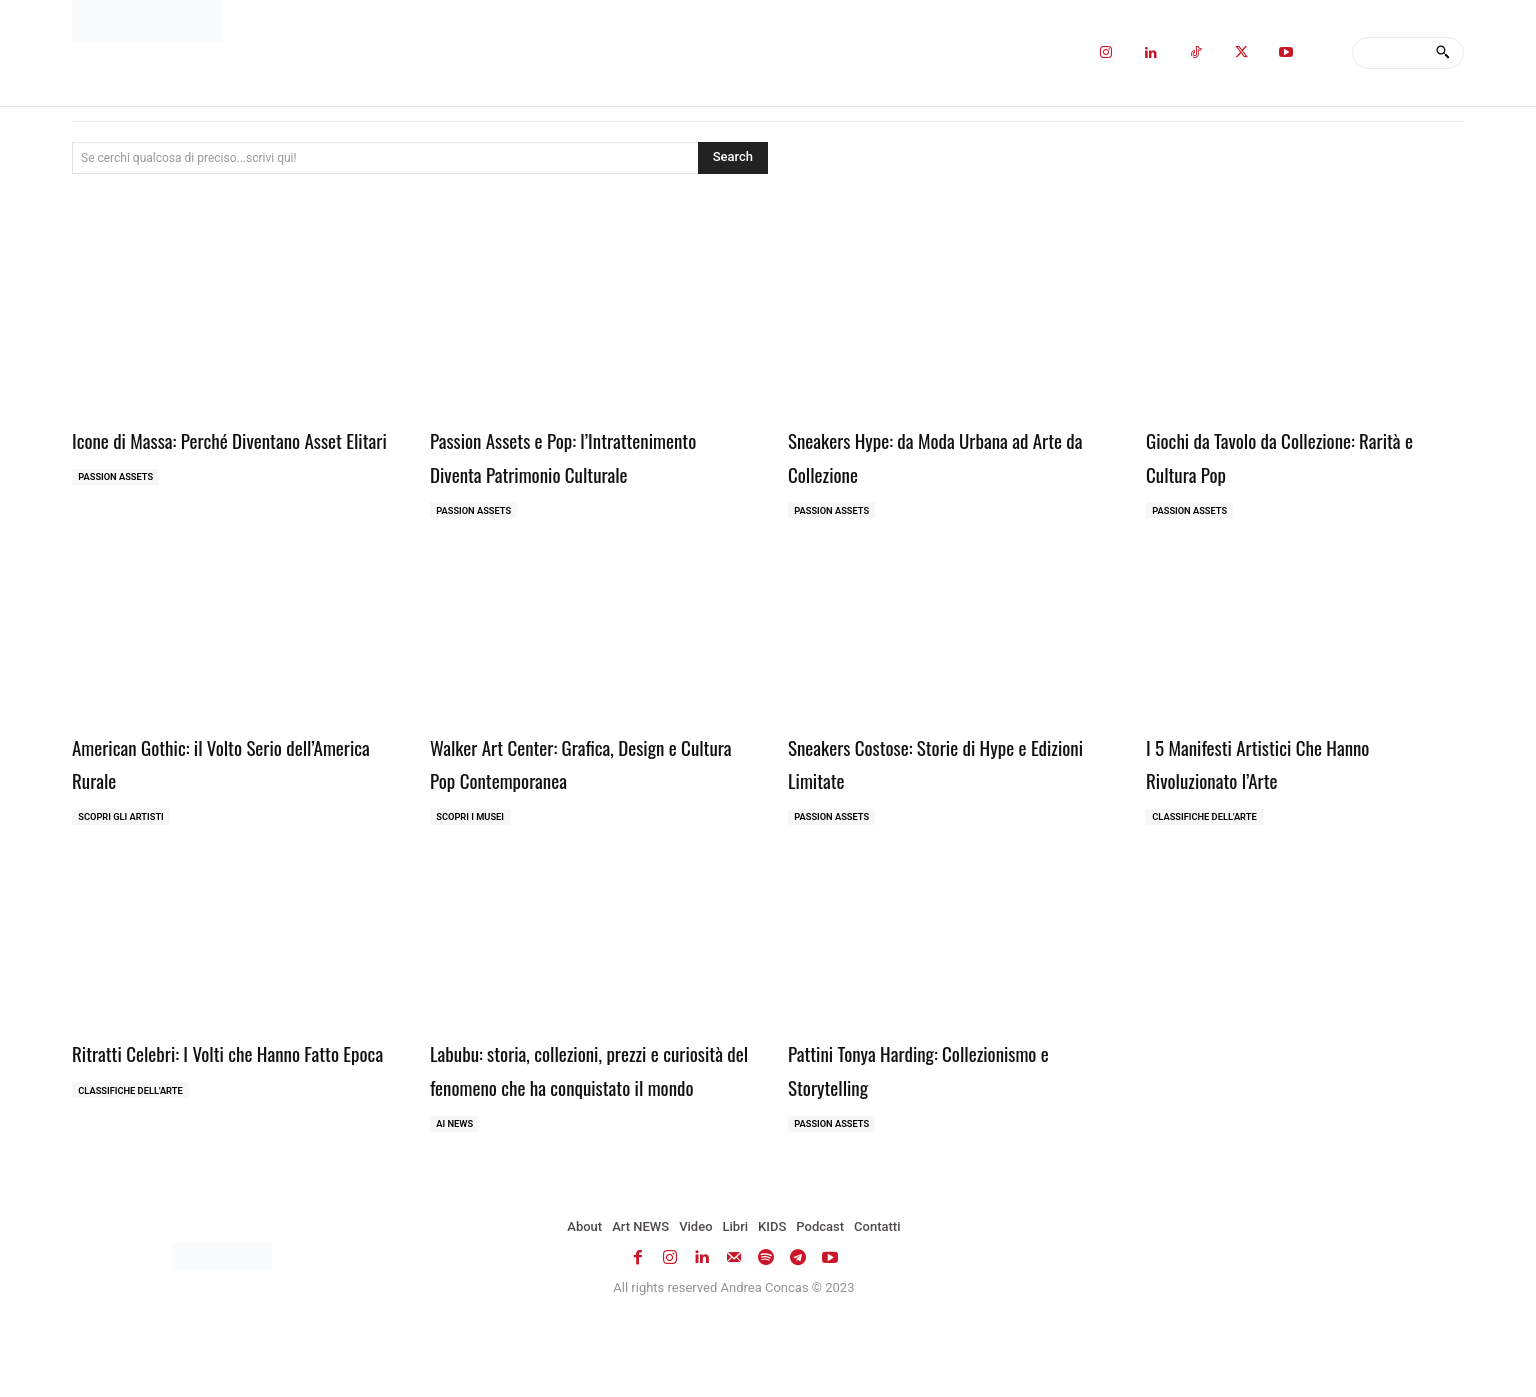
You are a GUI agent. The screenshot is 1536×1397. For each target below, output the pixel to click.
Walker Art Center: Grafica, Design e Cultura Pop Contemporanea (586, 798)
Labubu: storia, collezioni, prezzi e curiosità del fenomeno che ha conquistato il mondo (574, 1124)
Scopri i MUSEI (473, 854)
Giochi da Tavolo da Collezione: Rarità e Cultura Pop (1278, 455)
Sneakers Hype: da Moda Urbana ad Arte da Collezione (940, 455)
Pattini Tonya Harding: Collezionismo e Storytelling (945, 1108)
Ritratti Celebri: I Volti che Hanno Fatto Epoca (216, 1108)
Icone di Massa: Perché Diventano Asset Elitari (216, 455)
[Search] (1442, 53)
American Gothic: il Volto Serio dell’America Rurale (204, 798)
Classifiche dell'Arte (1209, 854)
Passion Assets (119, 511)
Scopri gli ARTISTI (125, 854)
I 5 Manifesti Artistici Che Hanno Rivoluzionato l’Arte (1287, 798)
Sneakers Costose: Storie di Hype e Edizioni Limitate (938, 798)
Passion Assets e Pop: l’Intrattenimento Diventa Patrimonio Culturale (588, 471)
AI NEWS (457, 1197)
